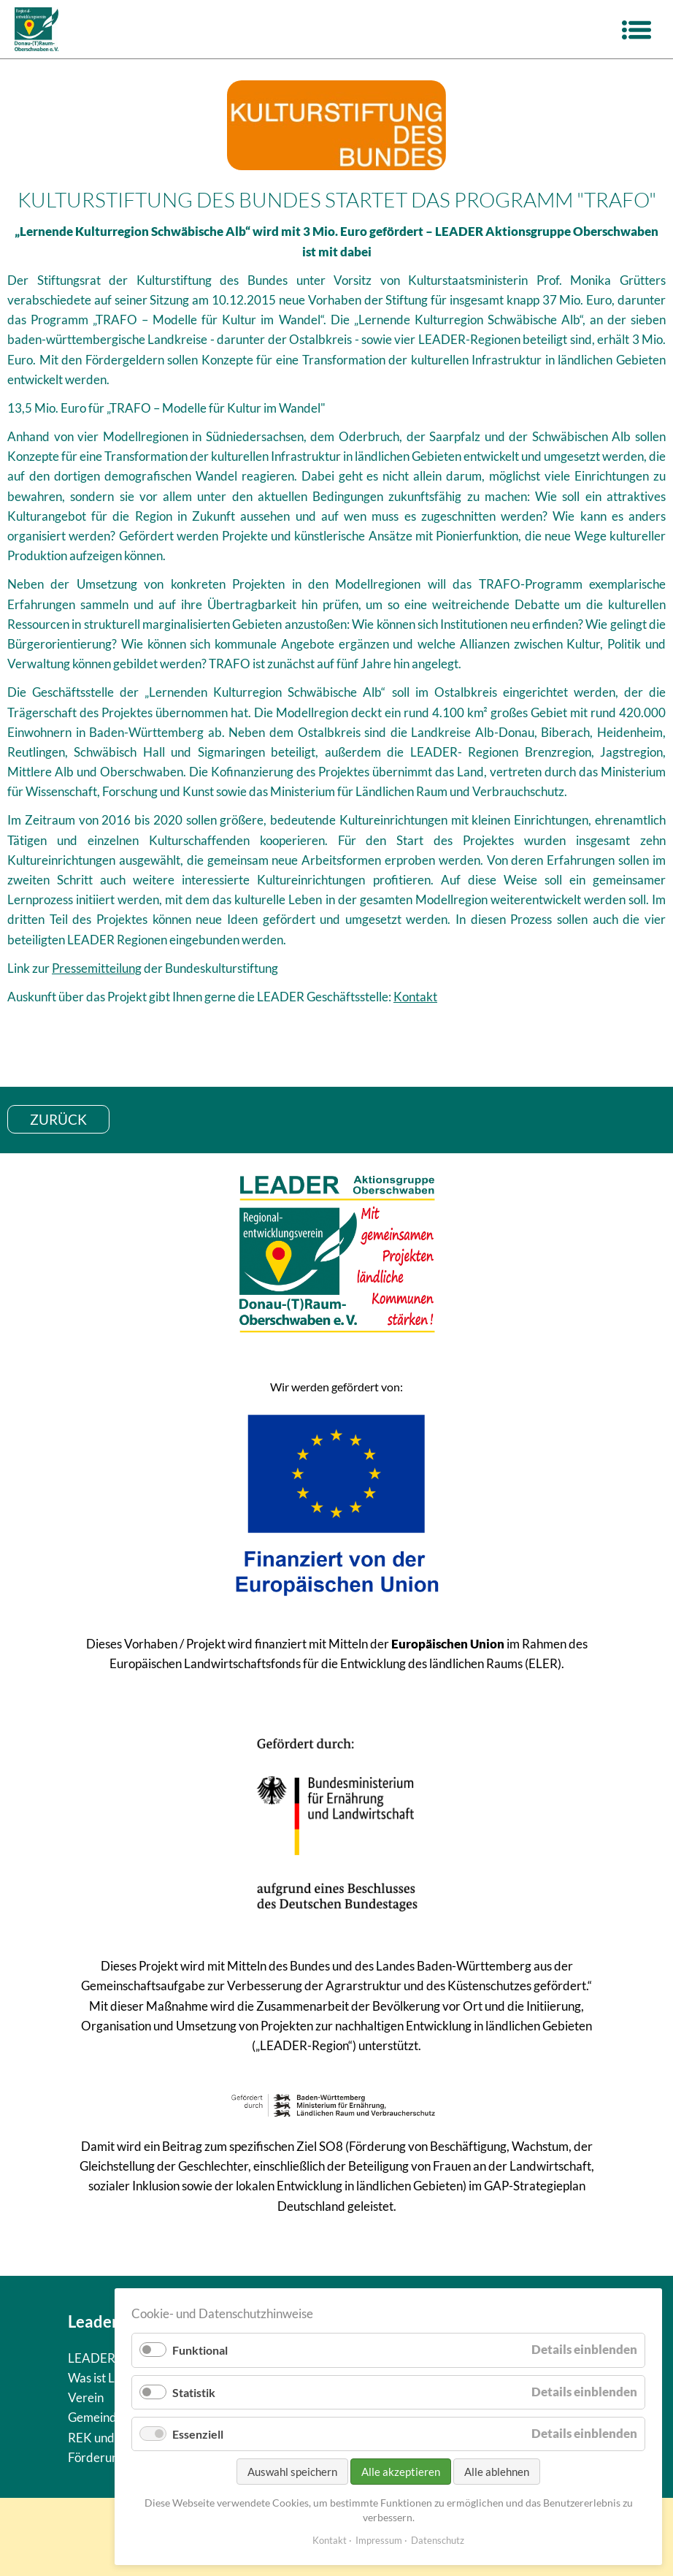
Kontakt (415, 996)
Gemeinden (99, 2417)
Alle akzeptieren (400, 2471)
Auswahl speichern (292, 2471)
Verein (86, 2397)
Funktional (200, 2350)
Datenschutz (437, 2540)
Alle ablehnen (496, 2471)
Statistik (193, 2392)
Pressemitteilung (97, 968)
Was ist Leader (107, 2377)
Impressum (378, 2540)
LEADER (91, 2358)
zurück (58, 1119)
